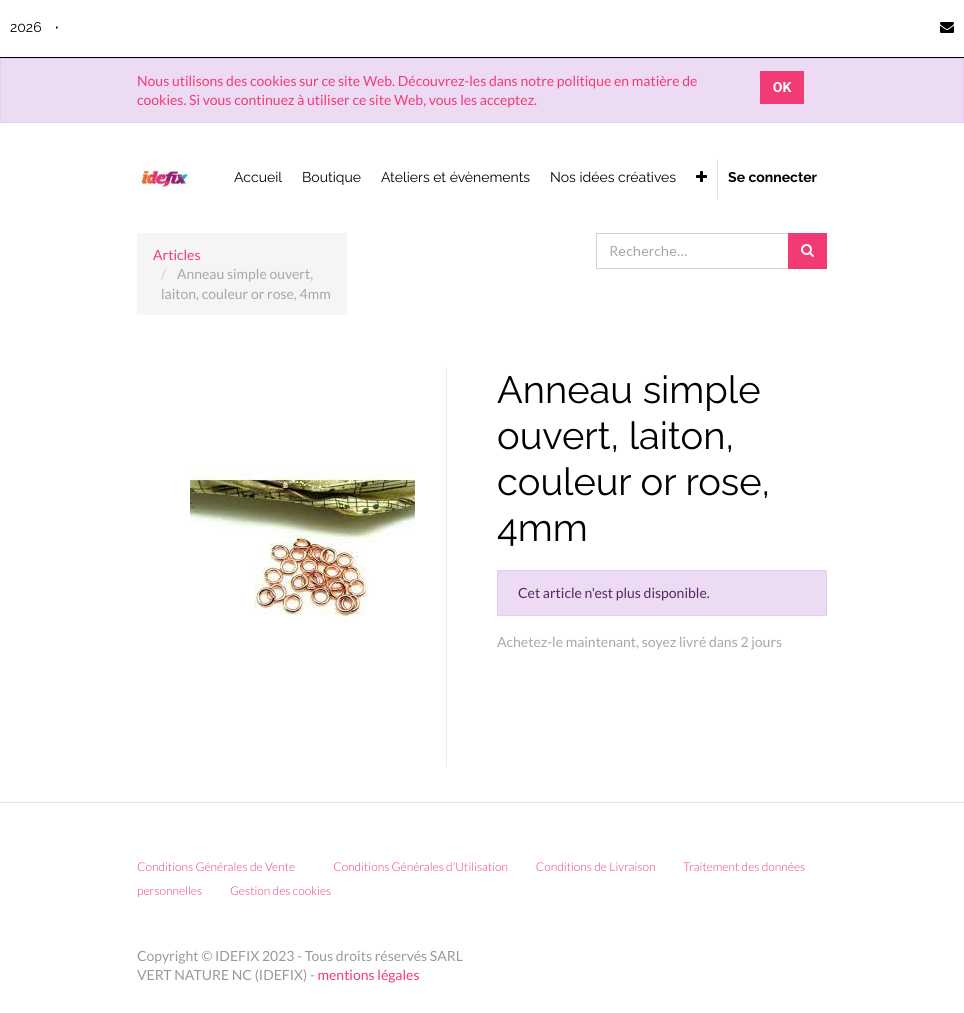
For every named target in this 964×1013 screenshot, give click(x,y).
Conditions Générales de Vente (216, 866)
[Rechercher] (807, 251)
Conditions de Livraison (596, 866)
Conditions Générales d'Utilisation (420, 866)
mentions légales (369, 974)
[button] (701, 179)
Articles (177, 254)
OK (782, 87)
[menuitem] (258, 179)
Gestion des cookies (287, 890)
